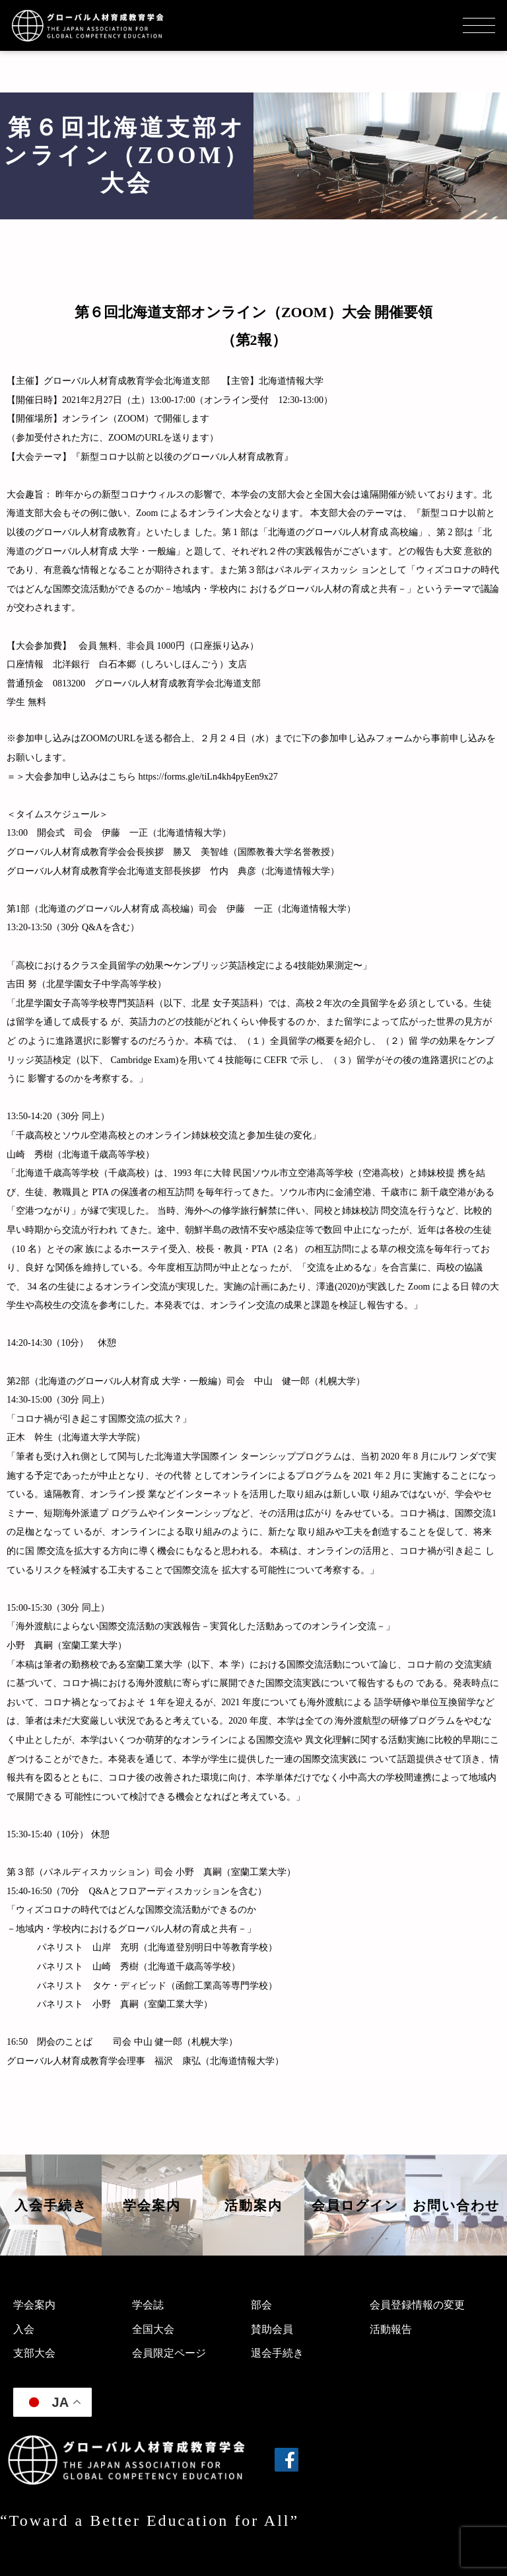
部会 (261, 2304)
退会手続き (277, 2353)
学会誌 (148, 2304)
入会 (23, 2329)
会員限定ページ (169, 2353)
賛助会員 (272, 2329)
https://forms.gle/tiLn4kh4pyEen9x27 (208, 777)
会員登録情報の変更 (417, 2304)
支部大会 (34, 2353)
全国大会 (153, 2329)
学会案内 (34, 2304)
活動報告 (391, 2329)
